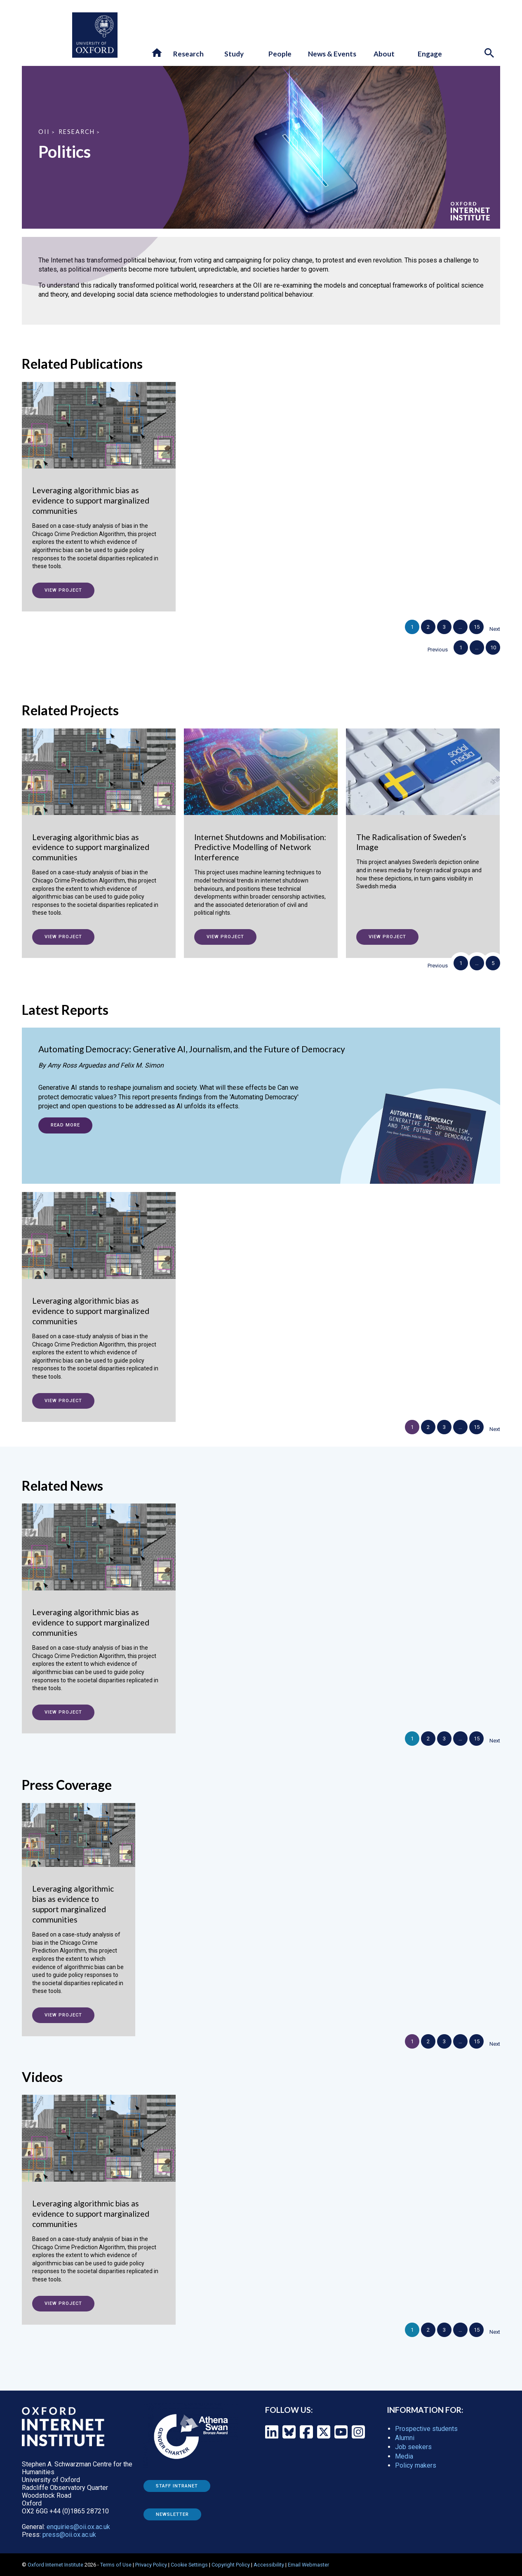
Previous (438, 649)
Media (404, 2456)
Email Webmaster (308, 2565)
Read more (65, 1125)
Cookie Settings (189, 2565)
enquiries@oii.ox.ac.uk (78, 2527)
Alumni (404, 2438)
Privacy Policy (151, 2565)
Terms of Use (116, 2565)
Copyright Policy (231, 2565)
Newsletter (172, 2514)
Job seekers (413, 2447)
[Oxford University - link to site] (95, 35)
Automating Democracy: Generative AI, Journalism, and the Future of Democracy (191, 1049)
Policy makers (415, 2465)
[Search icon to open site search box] (490, 54)
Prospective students (426, 2429)
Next (494, 629)
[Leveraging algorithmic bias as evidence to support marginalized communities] (99, 484)
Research (77, 131)
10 (493, 647)
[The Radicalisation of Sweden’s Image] (423, 817)
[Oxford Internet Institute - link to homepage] (47, 35)
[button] (157, 53)
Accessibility (269, 2565)
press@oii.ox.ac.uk (69, 2535)
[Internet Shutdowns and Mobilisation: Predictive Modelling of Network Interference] (261, 830)
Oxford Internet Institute (55, 2565)
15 (477, 627)
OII (44, 131)
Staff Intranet (177, 2486)
